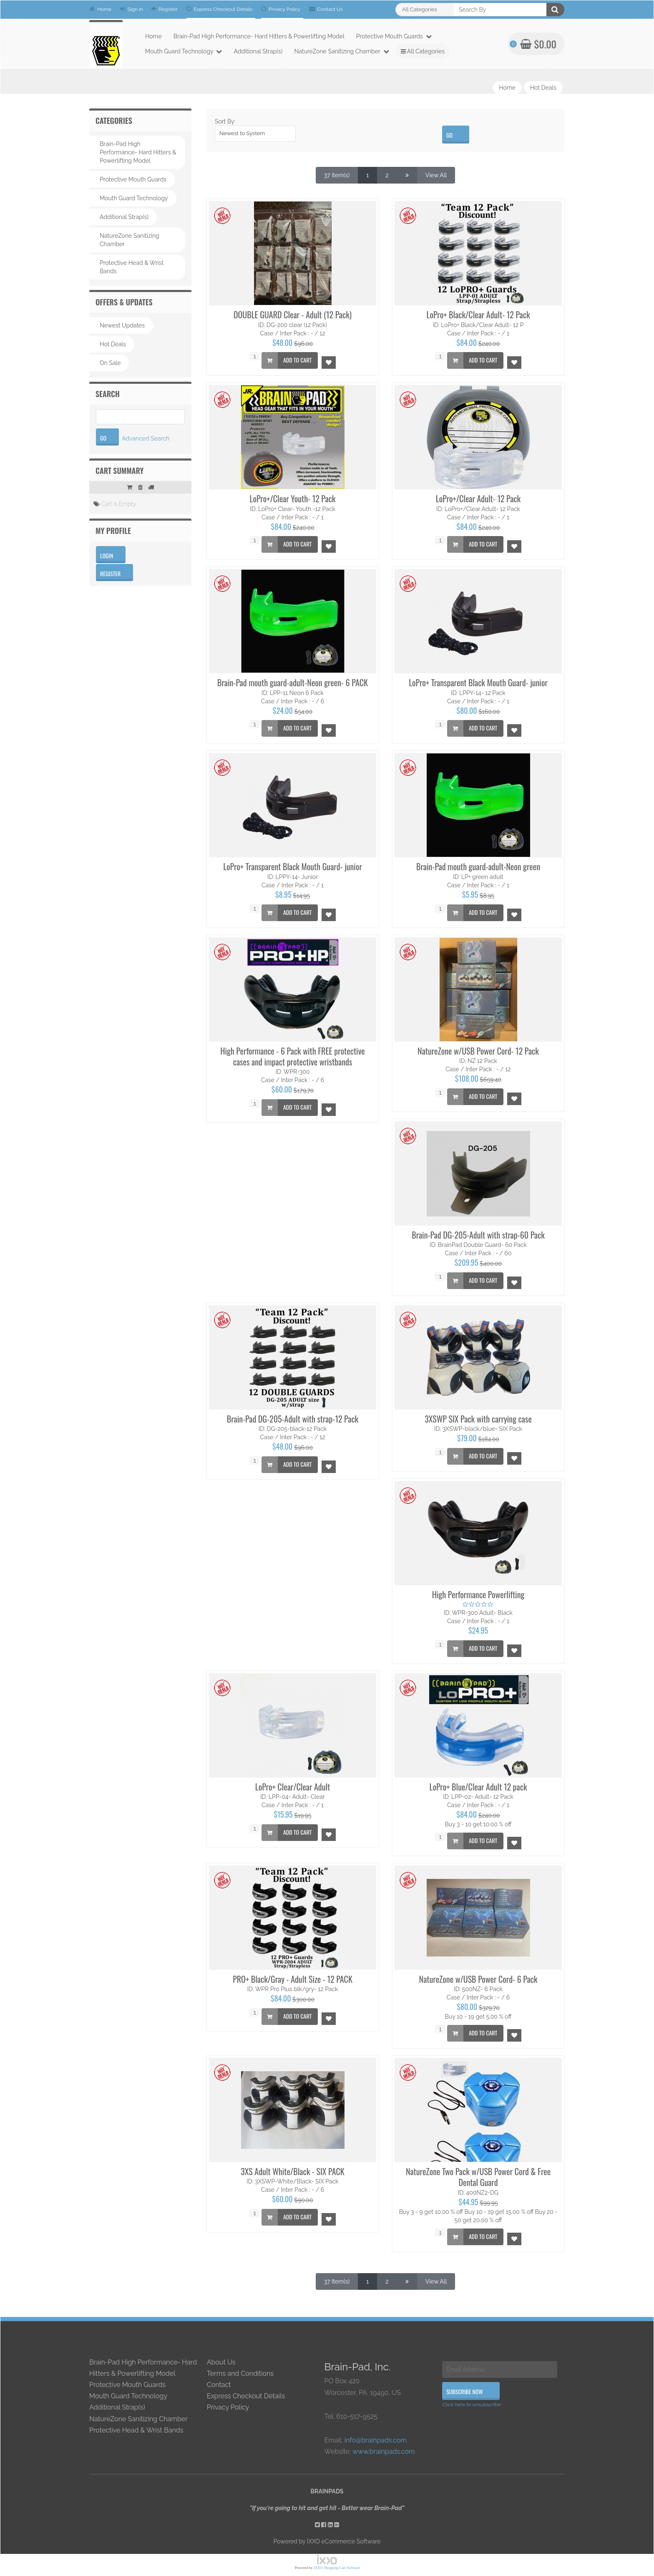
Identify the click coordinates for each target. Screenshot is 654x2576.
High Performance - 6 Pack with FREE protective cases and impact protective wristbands (292, 1056)
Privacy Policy (280, 9)
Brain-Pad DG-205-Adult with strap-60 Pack (478, 1235)
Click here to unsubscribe (471, 2404)
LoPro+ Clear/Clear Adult (292, 1786)
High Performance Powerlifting (478, 1594)
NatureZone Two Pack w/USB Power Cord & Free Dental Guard (478, 2176)
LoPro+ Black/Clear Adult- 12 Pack (478, 314)
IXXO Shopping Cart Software (337, 2568)
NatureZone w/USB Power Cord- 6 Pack (478, 1979)
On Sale (110, 363)
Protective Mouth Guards (394, 36)
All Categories (423, 51)
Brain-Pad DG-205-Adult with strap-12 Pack (292, 1419)
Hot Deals (543, 87)
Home (100, 9)
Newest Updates (122, 325)
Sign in (131, 9)
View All (436, 175)
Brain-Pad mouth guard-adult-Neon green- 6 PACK (292, 682)
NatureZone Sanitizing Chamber (341, 51)
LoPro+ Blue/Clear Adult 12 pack (478, 1786)
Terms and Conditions (240, 2373)
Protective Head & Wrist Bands (132, 266)
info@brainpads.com (375, 2440)
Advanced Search (145, 438)
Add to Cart (287, 360)
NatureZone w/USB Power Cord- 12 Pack (478, 1051)
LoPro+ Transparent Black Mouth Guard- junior (478, 682)
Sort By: (225, 121)
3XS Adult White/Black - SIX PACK (292, 2171)
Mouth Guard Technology (183, 51)
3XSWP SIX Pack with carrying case (478, 1419)
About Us (221, 2362)
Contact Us (326, 9)
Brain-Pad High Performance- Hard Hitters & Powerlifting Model (259, 36)
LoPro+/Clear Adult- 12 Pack (478, 498)
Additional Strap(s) (258, 51)
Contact (219, 2385)
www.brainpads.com (383, 2451)
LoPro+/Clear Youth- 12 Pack (293, 498)
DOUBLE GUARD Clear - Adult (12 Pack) (293, 314)
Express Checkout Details (219, 9)
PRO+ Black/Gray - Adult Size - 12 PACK (292, 1979)
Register (164, 9)
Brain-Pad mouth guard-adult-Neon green (478, 866)
